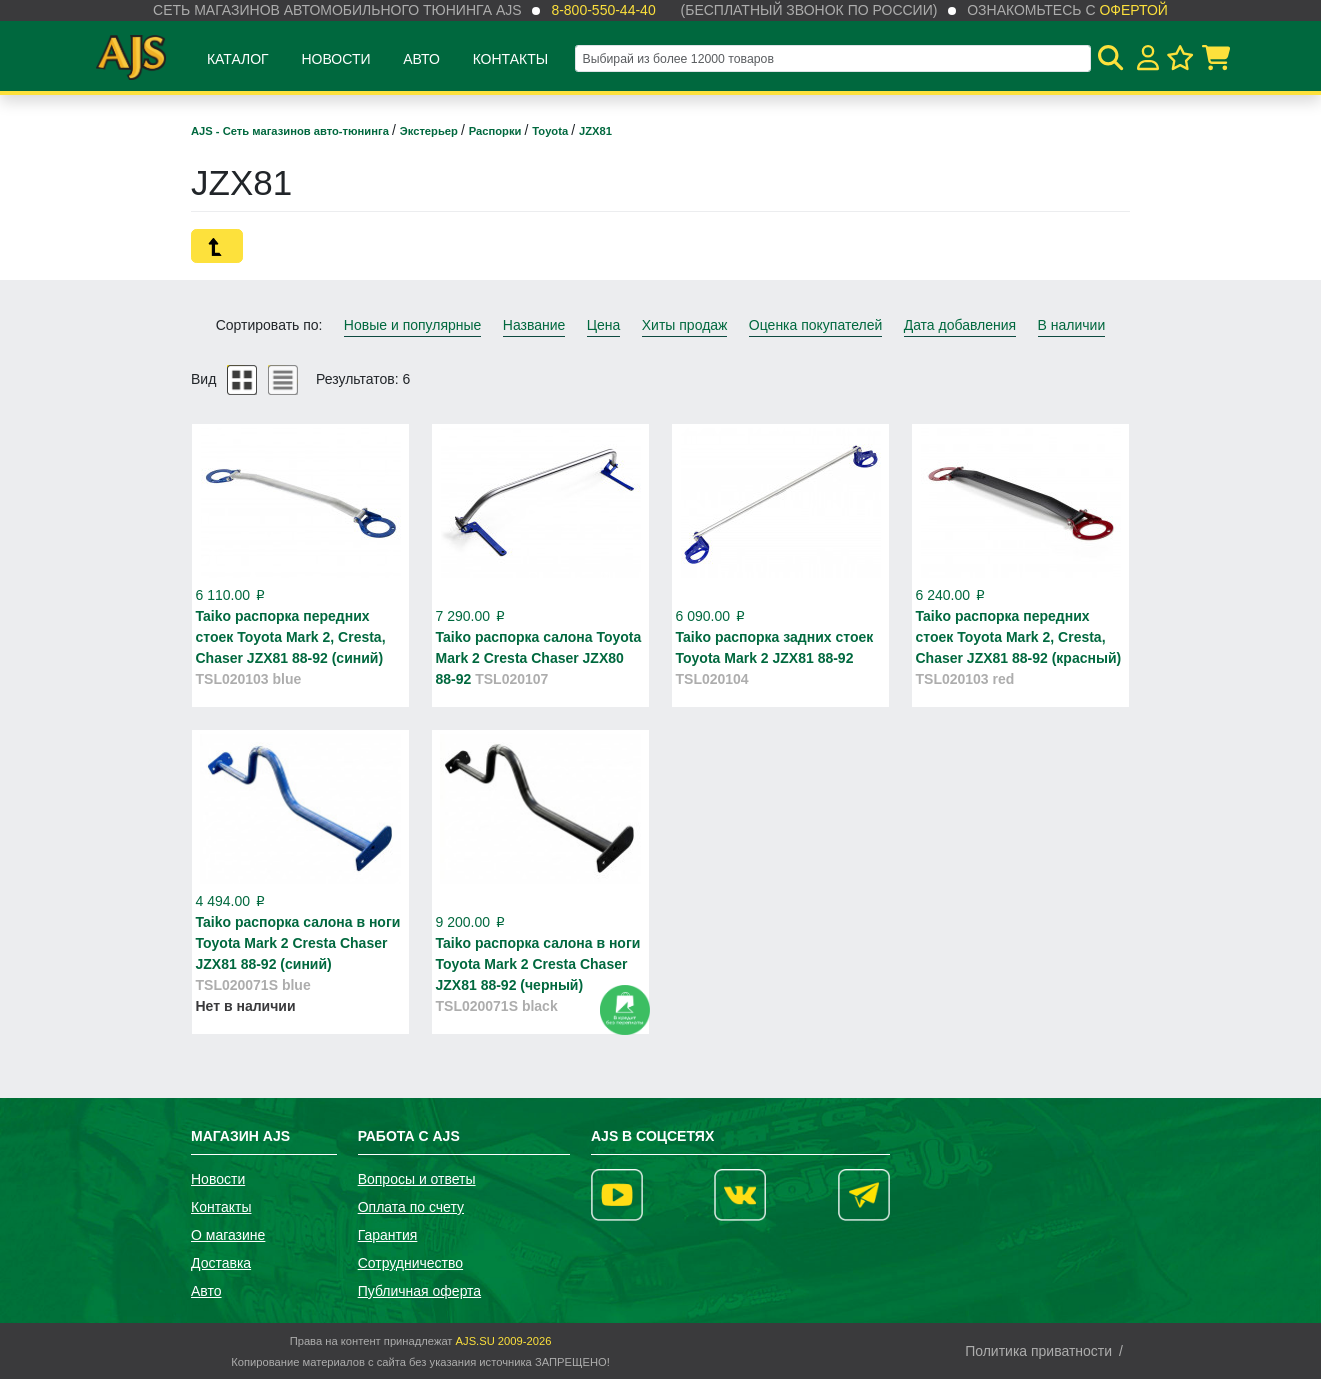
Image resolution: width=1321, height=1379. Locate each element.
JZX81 (595, 131)
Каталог (238, 59)
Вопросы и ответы (417, 1179)
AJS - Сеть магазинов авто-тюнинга (291, 131)
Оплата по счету (411, 1207)
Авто (421, 59)
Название (534, 325)
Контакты (511, 59)
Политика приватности (1038, 1351)
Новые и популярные (413, 325)
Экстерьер (430, 131)
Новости (335, 59)
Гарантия (388, 1235)
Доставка (221, 1263)
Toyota (551, 131)
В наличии (1072, 325)
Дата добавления (960, 325)
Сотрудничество (410, 1263)
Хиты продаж (685, 325)
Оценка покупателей (815, 325)
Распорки (497, 131)
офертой (1133, 10)
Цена (604, 325)
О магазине (228, 1235)
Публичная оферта (420, 1291)
